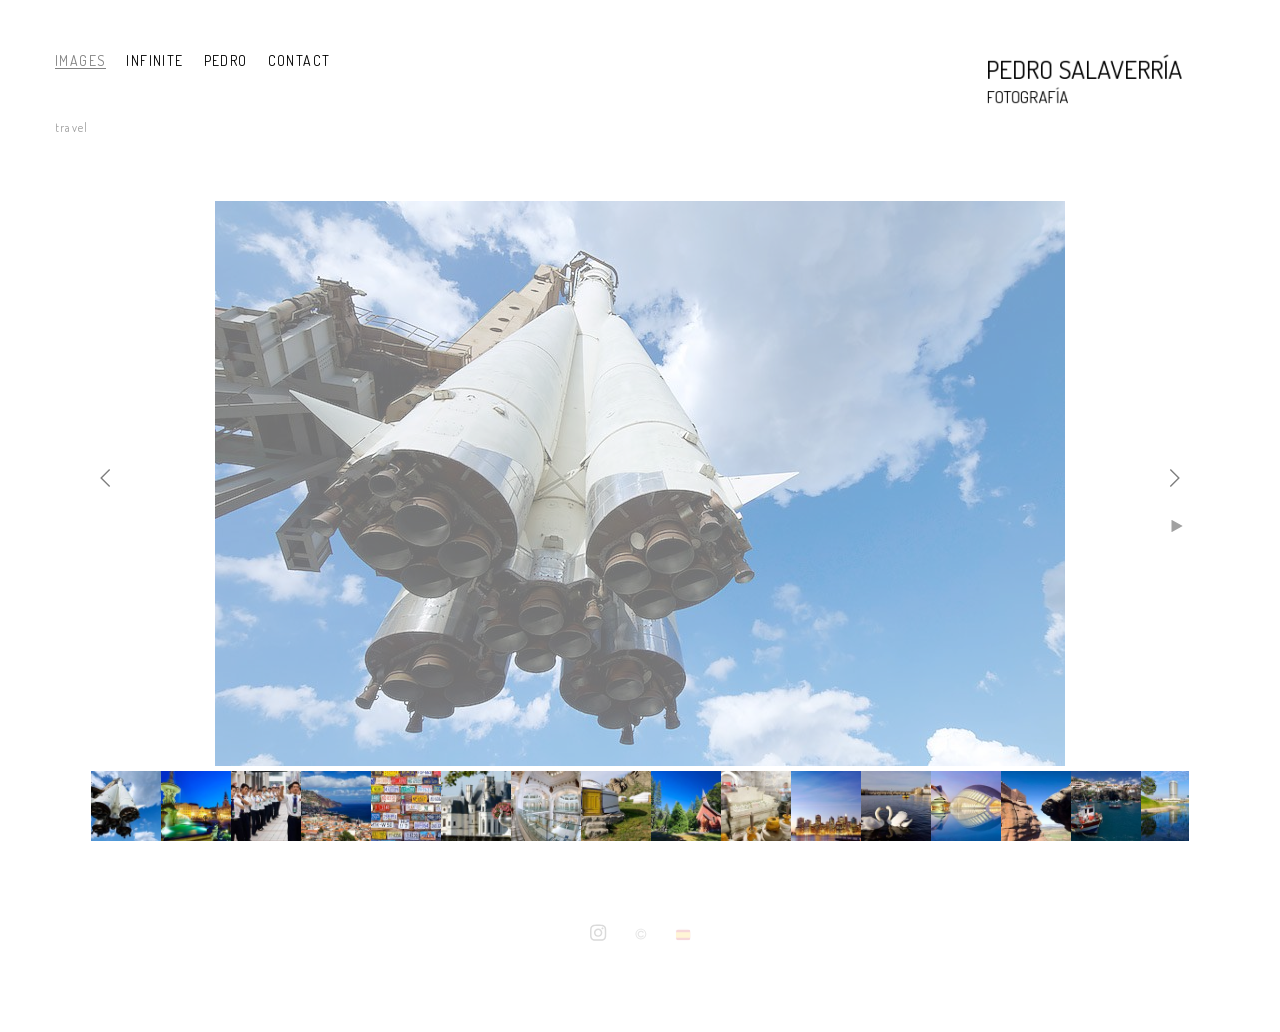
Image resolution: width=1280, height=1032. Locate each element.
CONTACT (299, 60)
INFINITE (154, 60)
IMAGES (80, 60)
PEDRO (226, 60)
